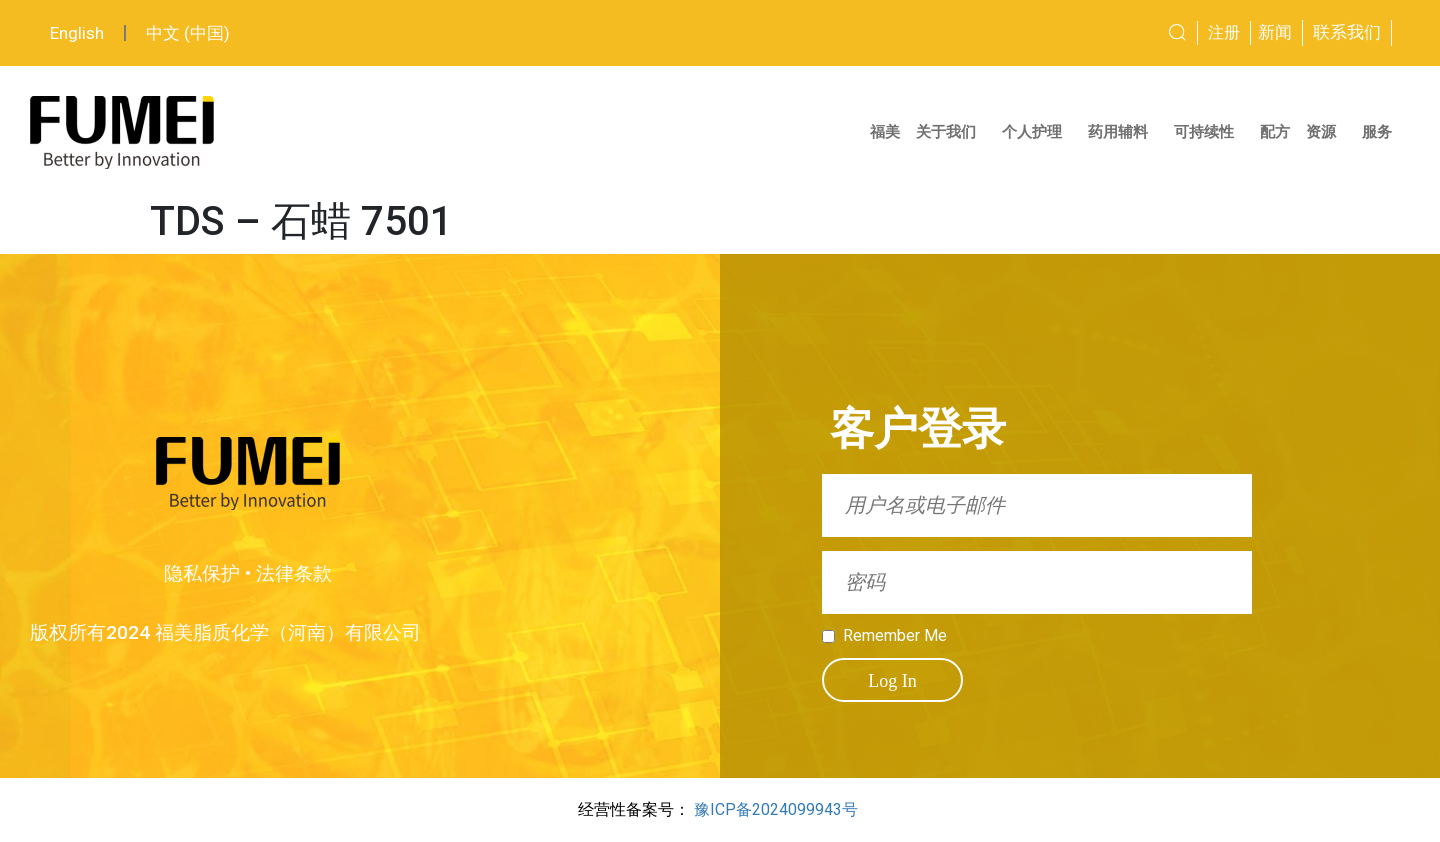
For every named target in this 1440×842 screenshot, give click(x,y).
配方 (1275, 132)
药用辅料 (1123, 132)
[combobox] (1103, 33)
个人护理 (1037, 132)
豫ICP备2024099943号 (776, 809)
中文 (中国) (188, 33)
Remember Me (895, 636)
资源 (1326, 132)
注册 (1224, 32)
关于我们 (951, 132)
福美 (885, 132)
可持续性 (1209, 132)
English (77, 33)
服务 (1382, 132)
